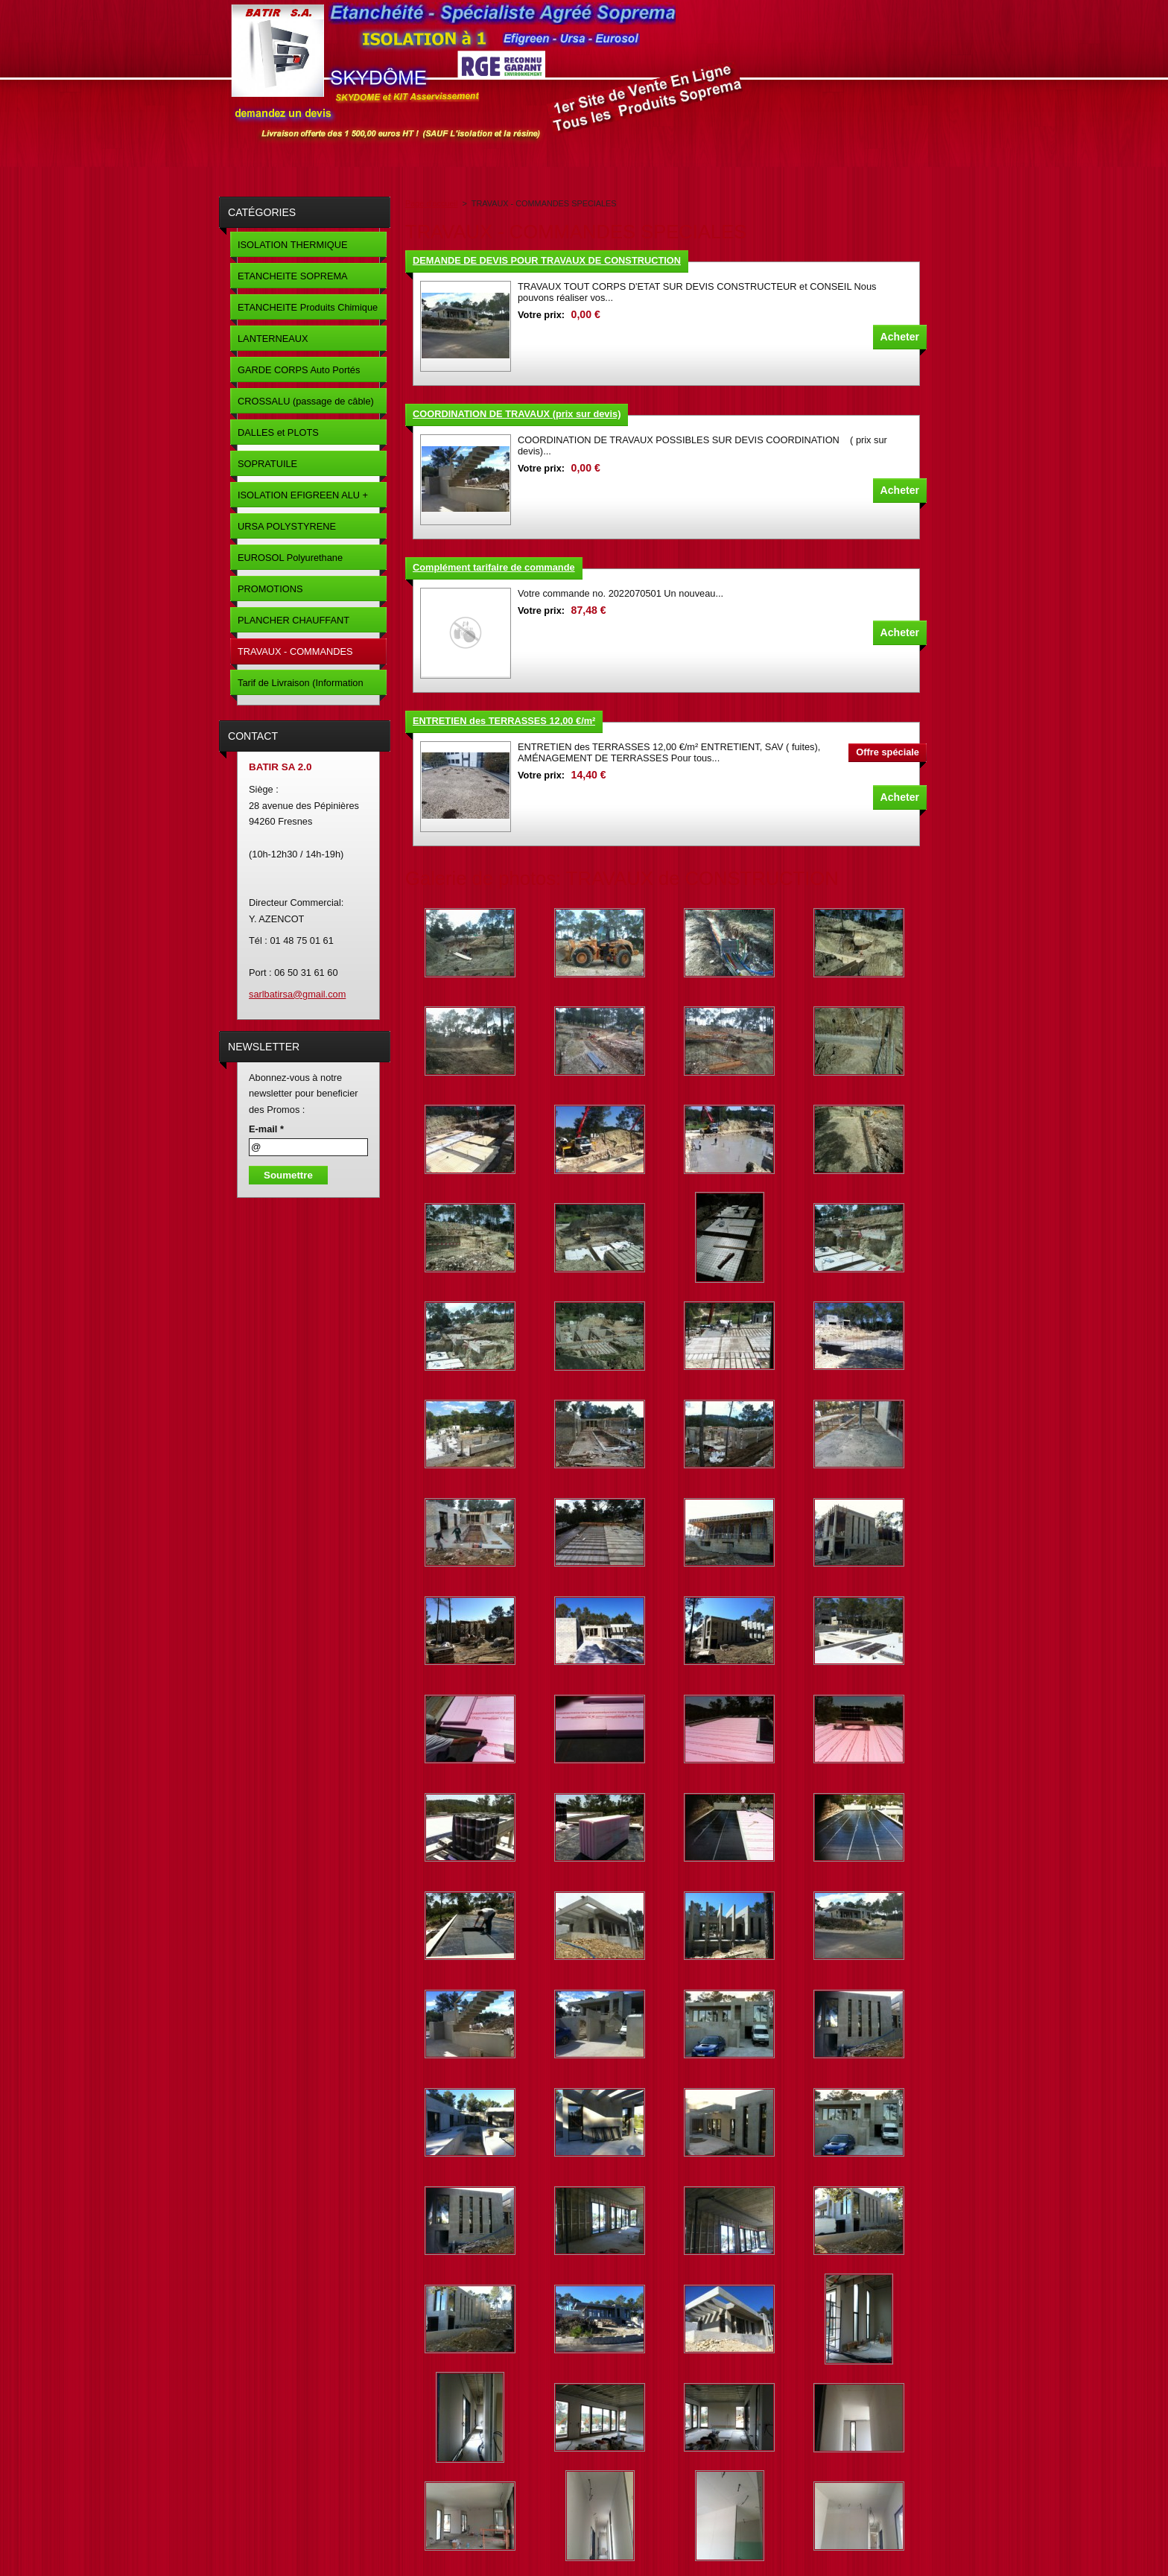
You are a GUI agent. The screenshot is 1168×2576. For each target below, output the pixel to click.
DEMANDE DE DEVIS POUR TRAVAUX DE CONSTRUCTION (547, 260)
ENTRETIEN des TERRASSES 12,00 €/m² (504, 720)
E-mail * (266, 1129)
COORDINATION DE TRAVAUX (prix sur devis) (516, 413)
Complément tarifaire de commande (494, 567)
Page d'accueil (431, 203)
